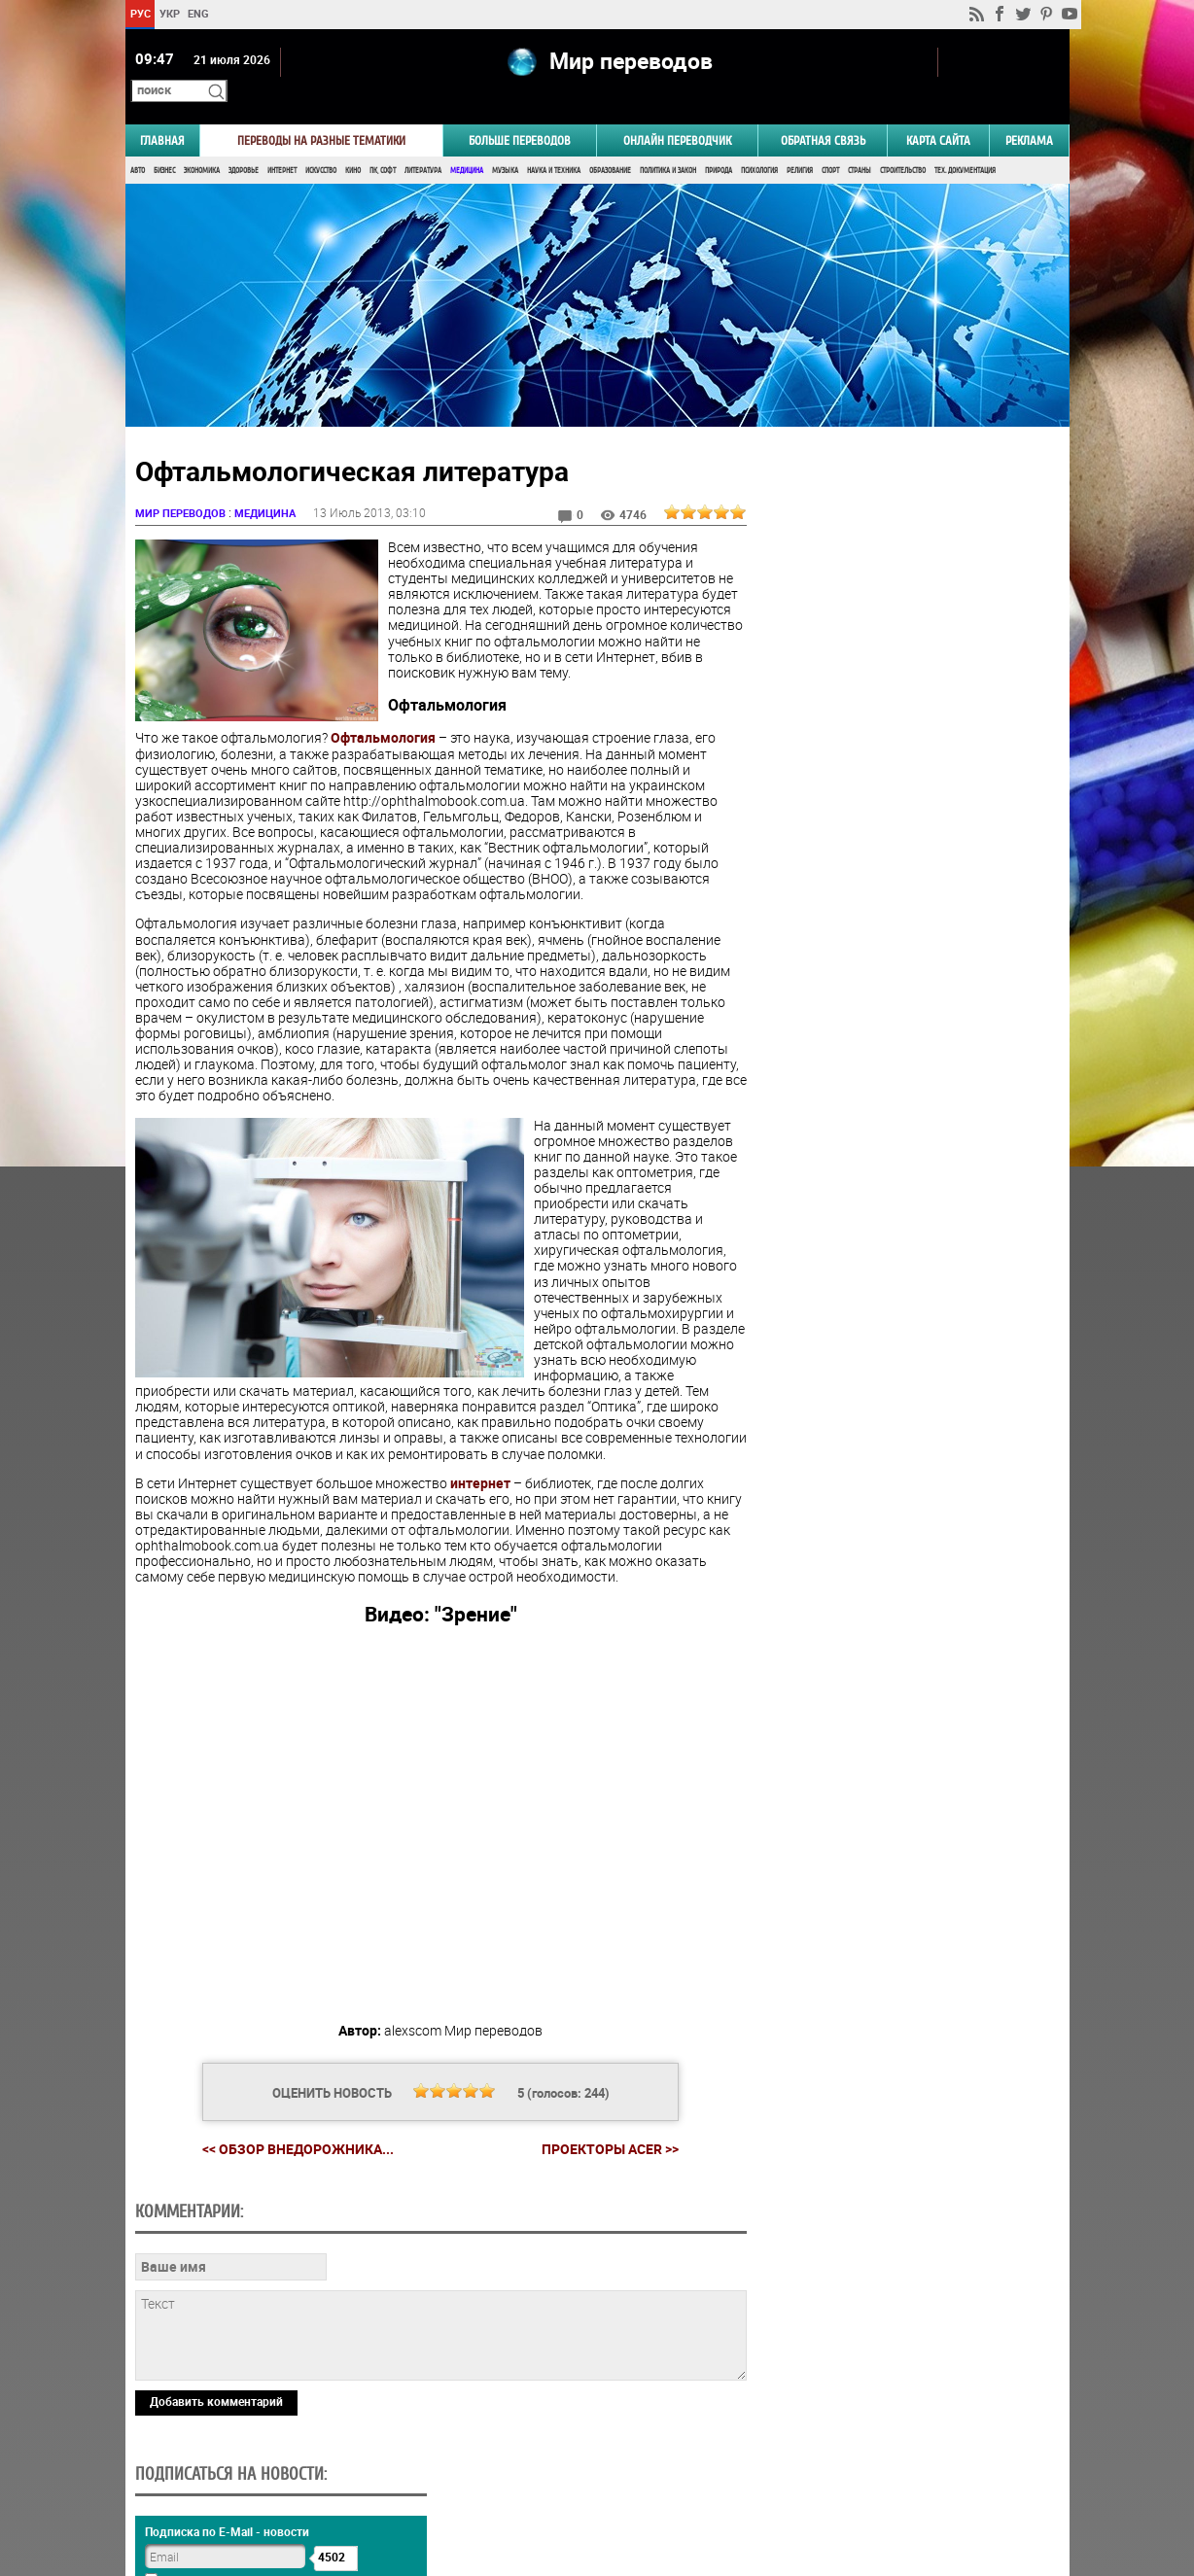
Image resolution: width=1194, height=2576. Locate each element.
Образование (610, 143)
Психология (759, 143)
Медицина (466, 143)
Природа (718, 143)
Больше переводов (520, 113)
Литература (422, 143)
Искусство (320, 143)
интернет (480, 1488)
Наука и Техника (553, 143)
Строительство (903, 143)
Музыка (505, 143)
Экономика (202, 143)
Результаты (904, 1014)
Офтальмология (383, 726)
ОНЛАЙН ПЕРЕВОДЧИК (677, 113)
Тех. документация (965, 143)
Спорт (830, 143)
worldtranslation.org (877, 2476)
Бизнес (164, 143)
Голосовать (903, 984)
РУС (139, 13)
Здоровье (243, 143)
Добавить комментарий (216, 2406)
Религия (800, 143)
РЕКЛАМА (1029, 113)
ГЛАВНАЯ (162, 113)
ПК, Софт (382, 143)
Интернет (282, 143)
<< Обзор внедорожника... (290, 2152)
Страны (859, 143)
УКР (168, 13)
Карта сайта (938, 113)
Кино (353, 143)
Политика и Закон (668, 143)
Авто (137, 143)
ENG (198, 13)
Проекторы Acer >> (602, 2153)
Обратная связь (823, 113)
